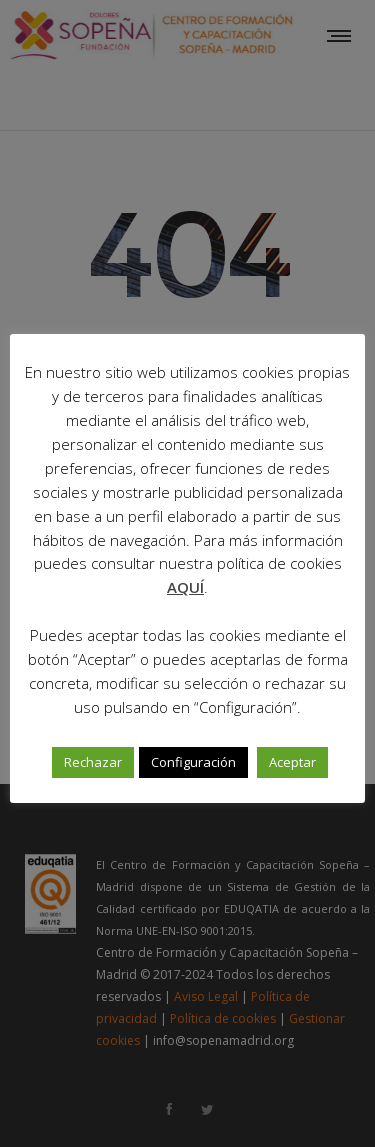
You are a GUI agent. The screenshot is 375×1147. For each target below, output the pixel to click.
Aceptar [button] (292, 762)
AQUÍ (185, 587)
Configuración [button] (193, 762)
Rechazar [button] (93, 762)
